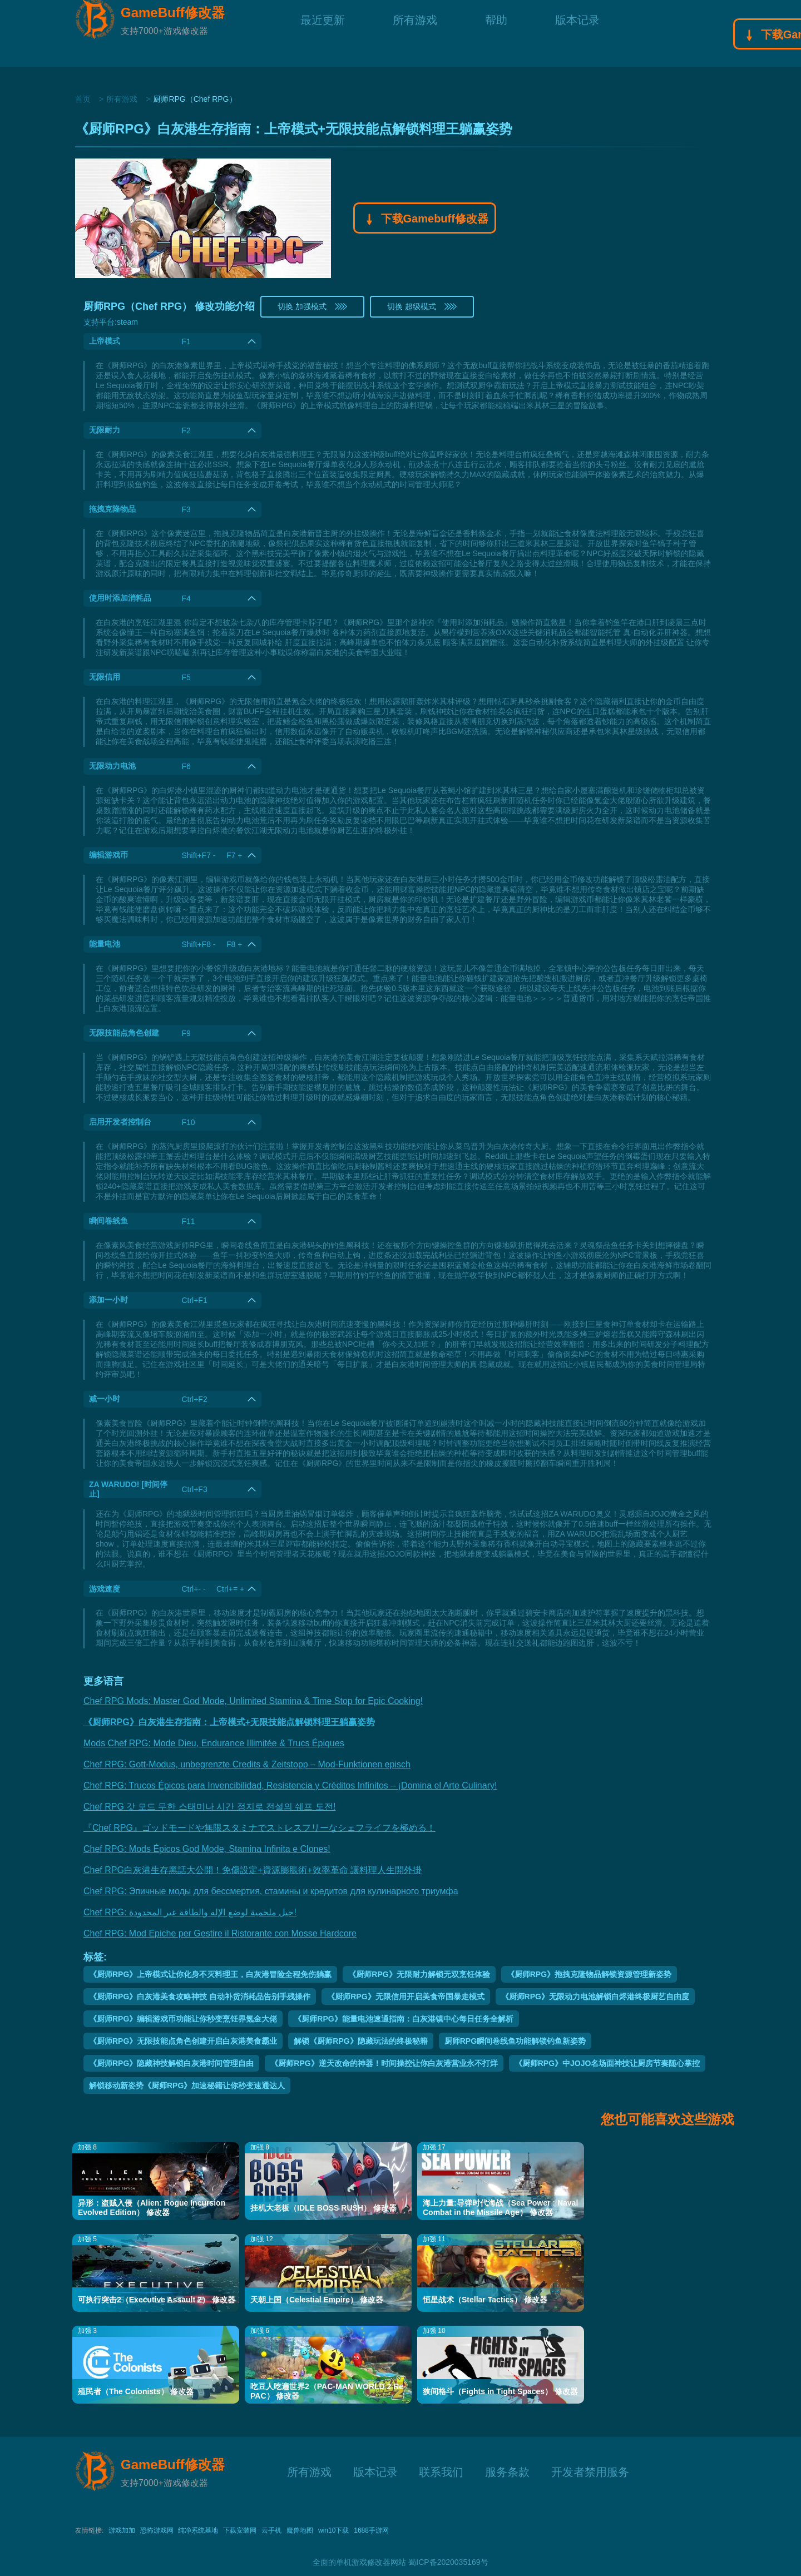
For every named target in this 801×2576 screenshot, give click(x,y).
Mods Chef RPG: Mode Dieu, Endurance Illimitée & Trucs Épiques (213, 1743)
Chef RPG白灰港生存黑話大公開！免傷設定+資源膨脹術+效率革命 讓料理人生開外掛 (252, 1870)
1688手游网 (371, 2530)
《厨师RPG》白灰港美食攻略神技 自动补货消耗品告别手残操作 (199, 1996)
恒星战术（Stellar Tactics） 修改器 (485, 2299)
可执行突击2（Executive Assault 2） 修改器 (156, 2299)
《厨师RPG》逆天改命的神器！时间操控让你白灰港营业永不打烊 (383, 2063)
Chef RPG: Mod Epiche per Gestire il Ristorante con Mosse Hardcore (220, 1933)
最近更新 (322, 33)
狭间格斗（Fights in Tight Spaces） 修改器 (500, 2391)
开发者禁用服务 (590, 2470)
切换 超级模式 (422, 306)
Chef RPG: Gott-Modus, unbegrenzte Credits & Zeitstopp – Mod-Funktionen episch (247, 1764)
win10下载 (333, 2530)
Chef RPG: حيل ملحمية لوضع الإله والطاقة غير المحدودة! (189, 1912)
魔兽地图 (299, 2530)
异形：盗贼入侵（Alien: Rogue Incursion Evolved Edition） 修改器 (151, 2207)
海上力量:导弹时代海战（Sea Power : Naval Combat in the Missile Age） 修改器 (500, 2207)
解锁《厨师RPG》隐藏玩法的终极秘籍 (360, 2041)
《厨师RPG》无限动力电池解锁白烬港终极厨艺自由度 (595, 1996)
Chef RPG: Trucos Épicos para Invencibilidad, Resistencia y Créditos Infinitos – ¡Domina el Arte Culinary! (290, 1785)
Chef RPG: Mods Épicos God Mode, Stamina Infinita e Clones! (206, 1849)
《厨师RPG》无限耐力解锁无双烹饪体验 (419, 1974)
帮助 (496, 33)
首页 (83, 99)
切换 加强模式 (312, 306)
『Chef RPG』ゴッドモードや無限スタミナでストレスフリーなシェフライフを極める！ (259, 1827)
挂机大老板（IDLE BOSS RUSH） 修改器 (323, 2207)
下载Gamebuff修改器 (424, 219)
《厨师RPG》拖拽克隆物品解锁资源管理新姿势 (589, 1974)
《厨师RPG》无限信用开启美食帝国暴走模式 (405, 1996)
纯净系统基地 (198, 2530)
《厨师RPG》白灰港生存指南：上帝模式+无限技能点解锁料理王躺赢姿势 (229, 1722)
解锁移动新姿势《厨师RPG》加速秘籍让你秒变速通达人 (187, 2085)
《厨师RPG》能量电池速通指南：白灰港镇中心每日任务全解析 (403, 2018)
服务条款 (507, 2470)
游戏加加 (121, 2530)
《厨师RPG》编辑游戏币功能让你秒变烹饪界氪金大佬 (183, 2018)
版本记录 (577, 33)
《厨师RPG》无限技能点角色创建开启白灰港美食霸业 (183, 2041)
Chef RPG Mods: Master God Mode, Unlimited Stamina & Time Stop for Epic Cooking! (253, 1701)
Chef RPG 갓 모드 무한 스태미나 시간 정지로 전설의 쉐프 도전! (209, 1806)
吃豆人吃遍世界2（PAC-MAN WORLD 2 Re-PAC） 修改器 (328, 2391)
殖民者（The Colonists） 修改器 (136, 2391)
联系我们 (441, 2470)
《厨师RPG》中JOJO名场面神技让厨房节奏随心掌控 (607, 2063)
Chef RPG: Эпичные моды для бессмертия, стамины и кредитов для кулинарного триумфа (270, 1891)
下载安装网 (239, 2530)
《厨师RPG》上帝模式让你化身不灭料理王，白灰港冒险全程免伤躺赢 (210, 1974)
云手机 (271, 2530)
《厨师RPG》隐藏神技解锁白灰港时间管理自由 (171, 2063)
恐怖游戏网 (157, 2530)
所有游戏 (415, 33)
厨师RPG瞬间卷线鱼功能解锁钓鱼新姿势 (515, 2041)
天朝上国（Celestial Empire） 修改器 (316, 2299)
